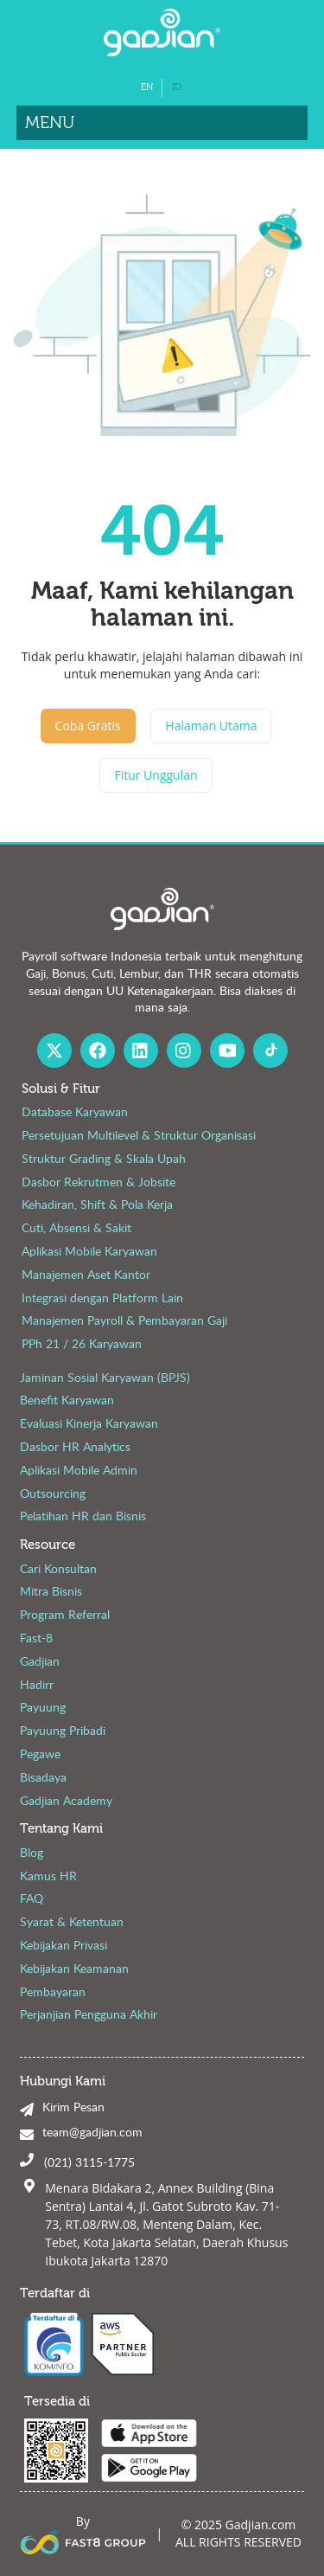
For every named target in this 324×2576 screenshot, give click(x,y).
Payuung (43, 1707)
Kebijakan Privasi (63, 1945)
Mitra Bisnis (51, 1591)
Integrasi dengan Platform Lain (102, 1297)
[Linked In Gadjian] (141, 1050)
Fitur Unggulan (155, 775)
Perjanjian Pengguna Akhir (88, 2014)
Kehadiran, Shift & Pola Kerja (97, 1204)
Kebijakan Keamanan (74, 1968)
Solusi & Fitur (61, 1089)
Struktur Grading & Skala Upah (104, 1158)
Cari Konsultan (58, 1568)
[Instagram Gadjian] (184, 1050)
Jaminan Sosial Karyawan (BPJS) (105, 1377)
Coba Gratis (88, 725)
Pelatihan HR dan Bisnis (83, 1515)
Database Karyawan (75, 1111)
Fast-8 (36, 1637)
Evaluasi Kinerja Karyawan (89, 1423)
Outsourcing (53, 1493)
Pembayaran (53, 1991)
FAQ (31, 1898)
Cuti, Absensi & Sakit (76, 1227)
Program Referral (65, 1614)
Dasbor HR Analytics (75, 1446)
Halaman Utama (211, 725)
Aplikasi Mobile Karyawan (89, 1251)
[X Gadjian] (54, 1050)
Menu (49, 122)
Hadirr (37, 1684)
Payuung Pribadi (62, 1730)
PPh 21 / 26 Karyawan (82, 1343)
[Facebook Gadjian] (97, 1050)
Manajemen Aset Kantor (86, 1274)
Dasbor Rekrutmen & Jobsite (98, 1181)
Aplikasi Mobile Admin (78, 1469)
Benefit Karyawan (67, 1399)
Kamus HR (48, 1875)
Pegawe (40, 1753)
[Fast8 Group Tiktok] (270, 1050)
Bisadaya (43, 1777)
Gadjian (40, 1661)
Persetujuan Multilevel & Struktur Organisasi (139, 1135)
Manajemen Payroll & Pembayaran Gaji (124, 1320)
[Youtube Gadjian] (227, 1050)
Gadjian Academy (66, 1800)
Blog (31, 1852)
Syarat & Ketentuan (72, 1921)
